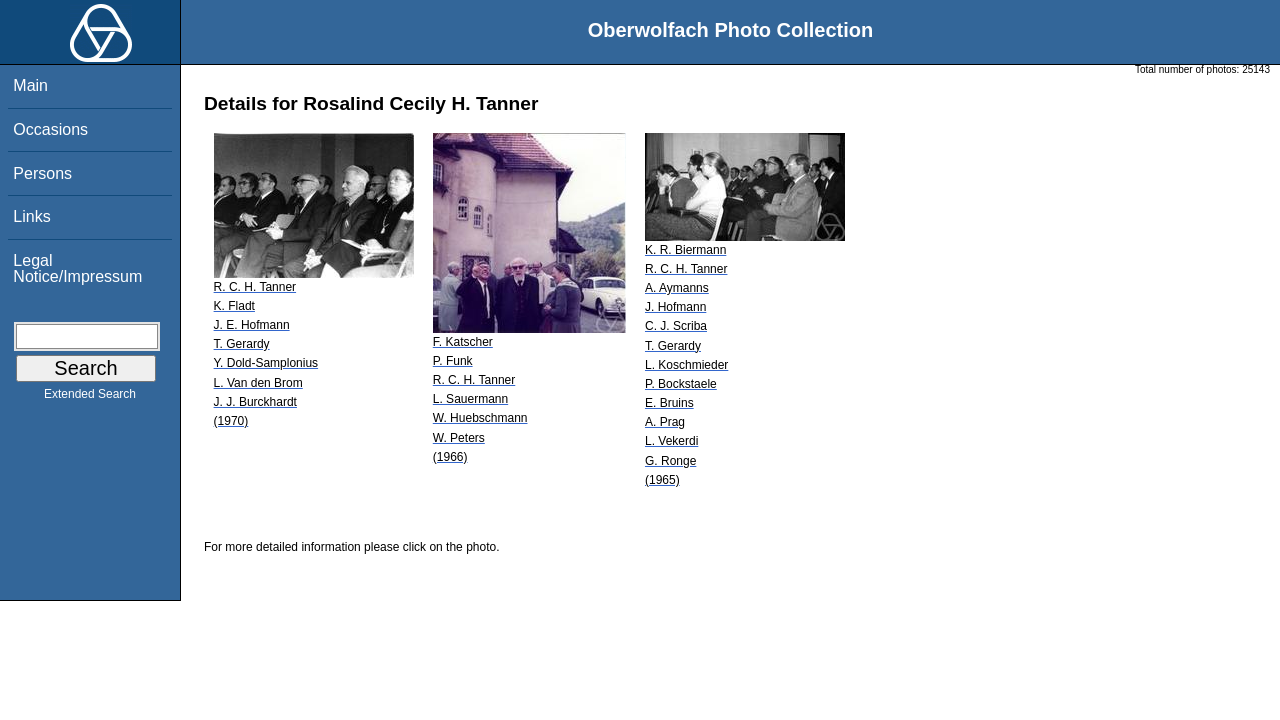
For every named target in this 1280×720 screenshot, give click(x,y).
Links (31, 216)
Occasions (50, 129)
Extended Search (90, 398)
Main (30, 85)
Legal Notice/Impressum (77, 268)
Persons (42, 173)
